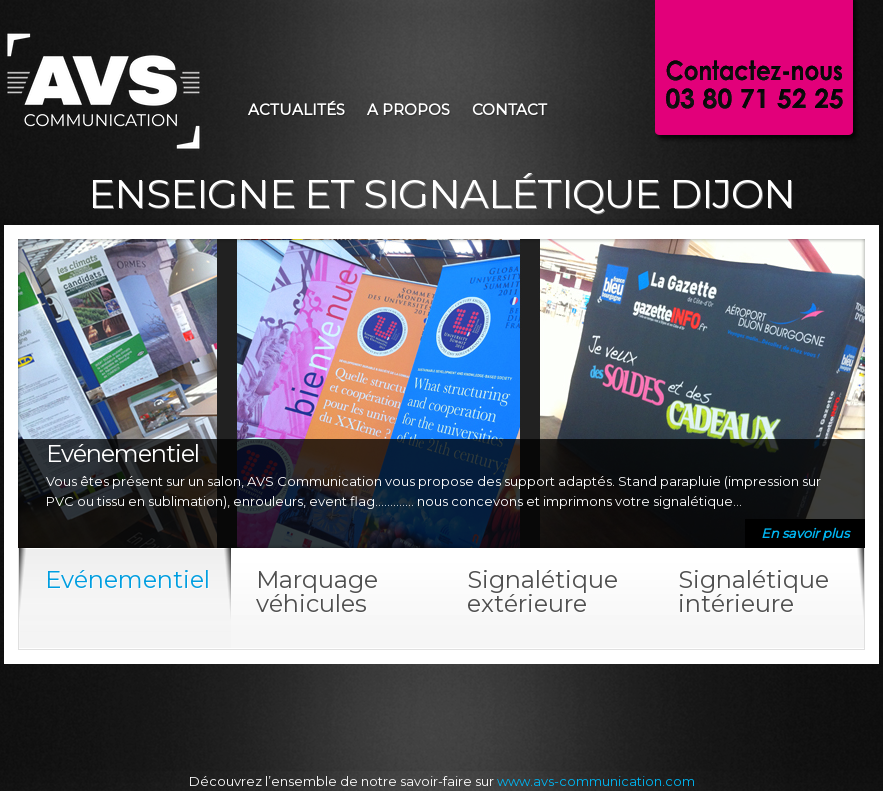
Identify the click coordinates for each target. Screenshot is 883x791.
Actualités (296, 109)
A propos (408, 109)
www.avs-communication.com (596, 781)
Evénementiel (122, 453)
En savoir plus (805, 533)
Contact (509, 109)
